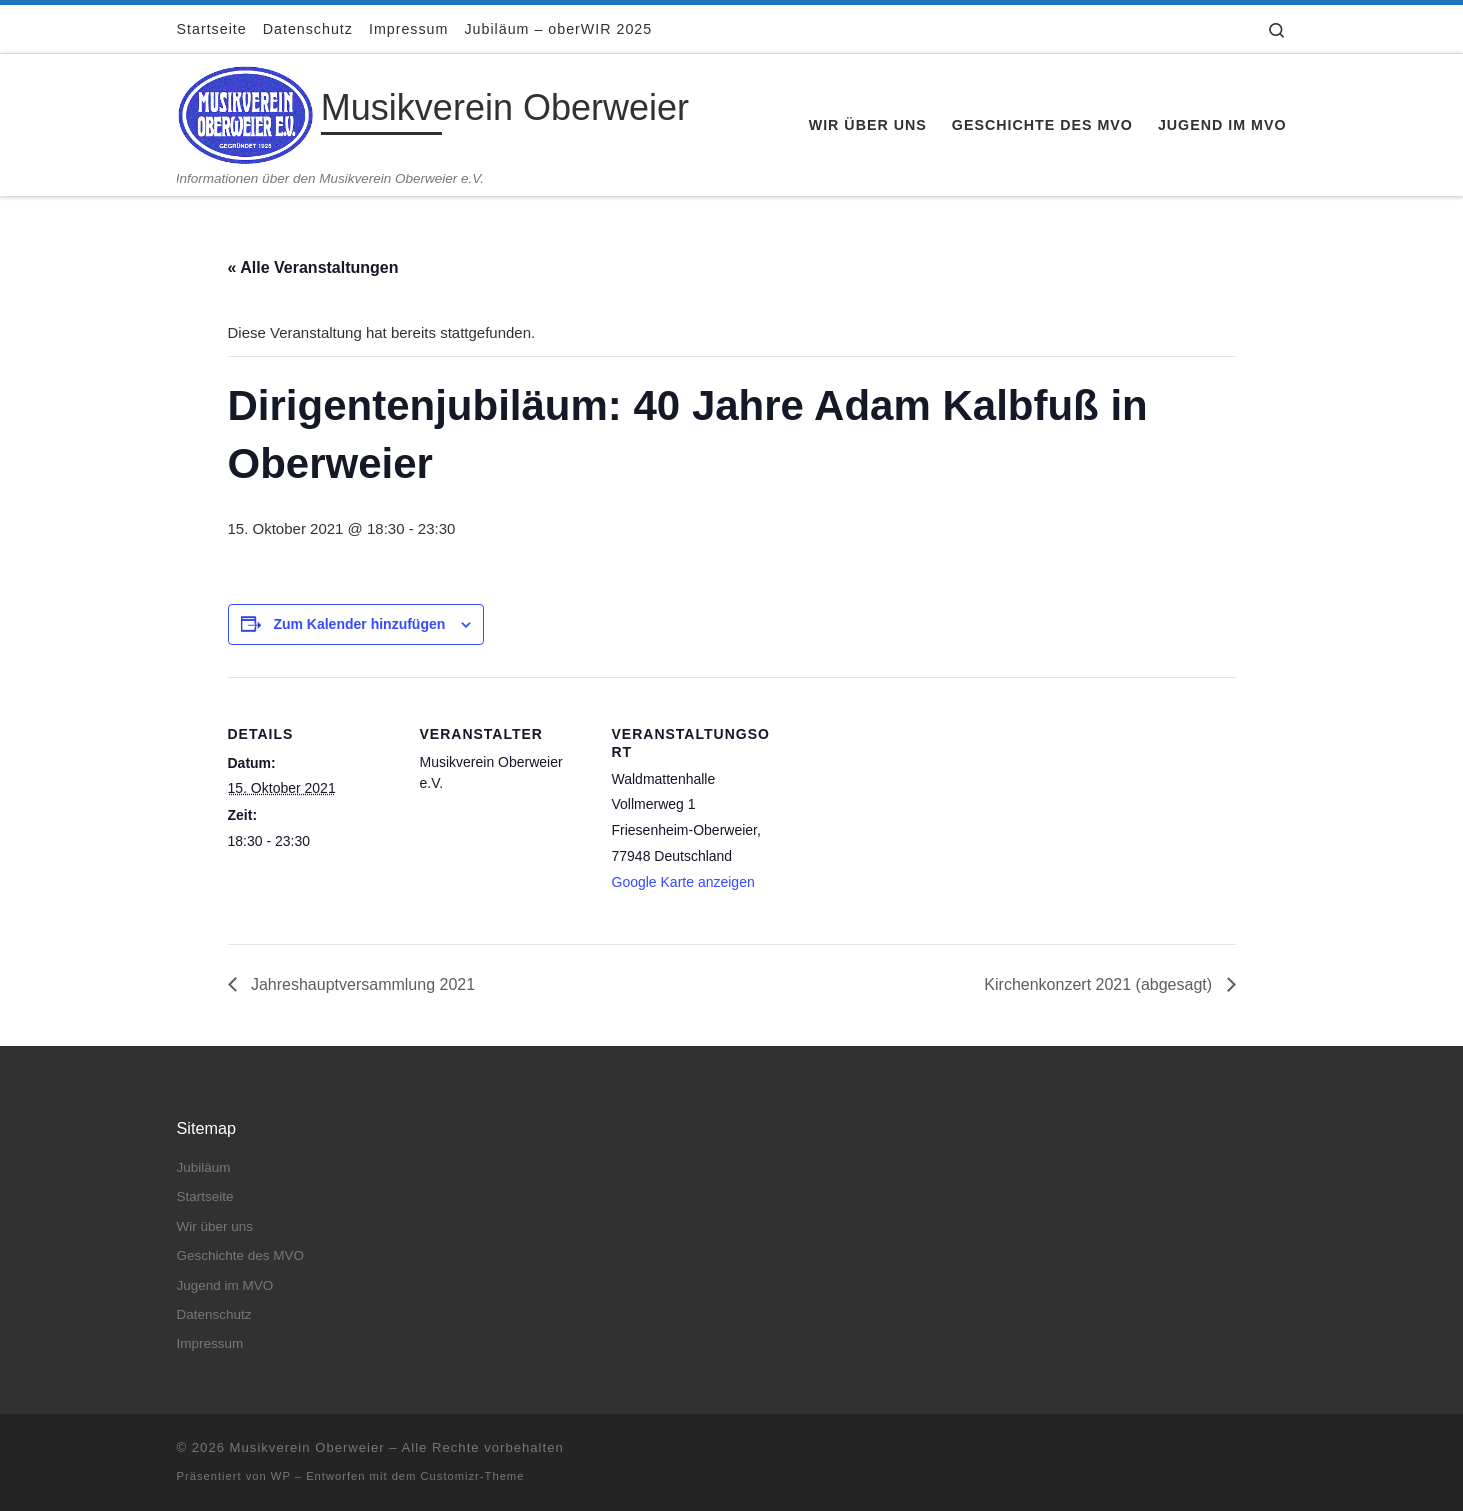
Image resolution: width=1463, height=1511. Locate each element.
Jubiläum (204, 1167)
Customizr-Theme (473, 1476)
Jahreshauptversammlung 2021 (361, 984)
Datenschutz (214, 1314)
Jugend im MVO (225, 1285)
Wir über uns (215, 1226)
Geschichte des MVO (241, 1255)
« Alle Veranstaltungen (313, 267)
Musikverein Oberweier (307, 1447)
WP (281, 1476)
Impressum (210, 1343)
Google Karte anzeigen (683, 882)
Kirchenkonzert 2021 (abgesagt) (1100, 984)
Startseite (205, 1196)
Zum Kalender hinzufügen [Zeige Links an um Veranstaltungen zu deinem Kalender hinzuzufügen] (359, 624)
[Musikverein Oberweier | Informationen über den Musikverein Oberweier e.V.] (245, 111)
